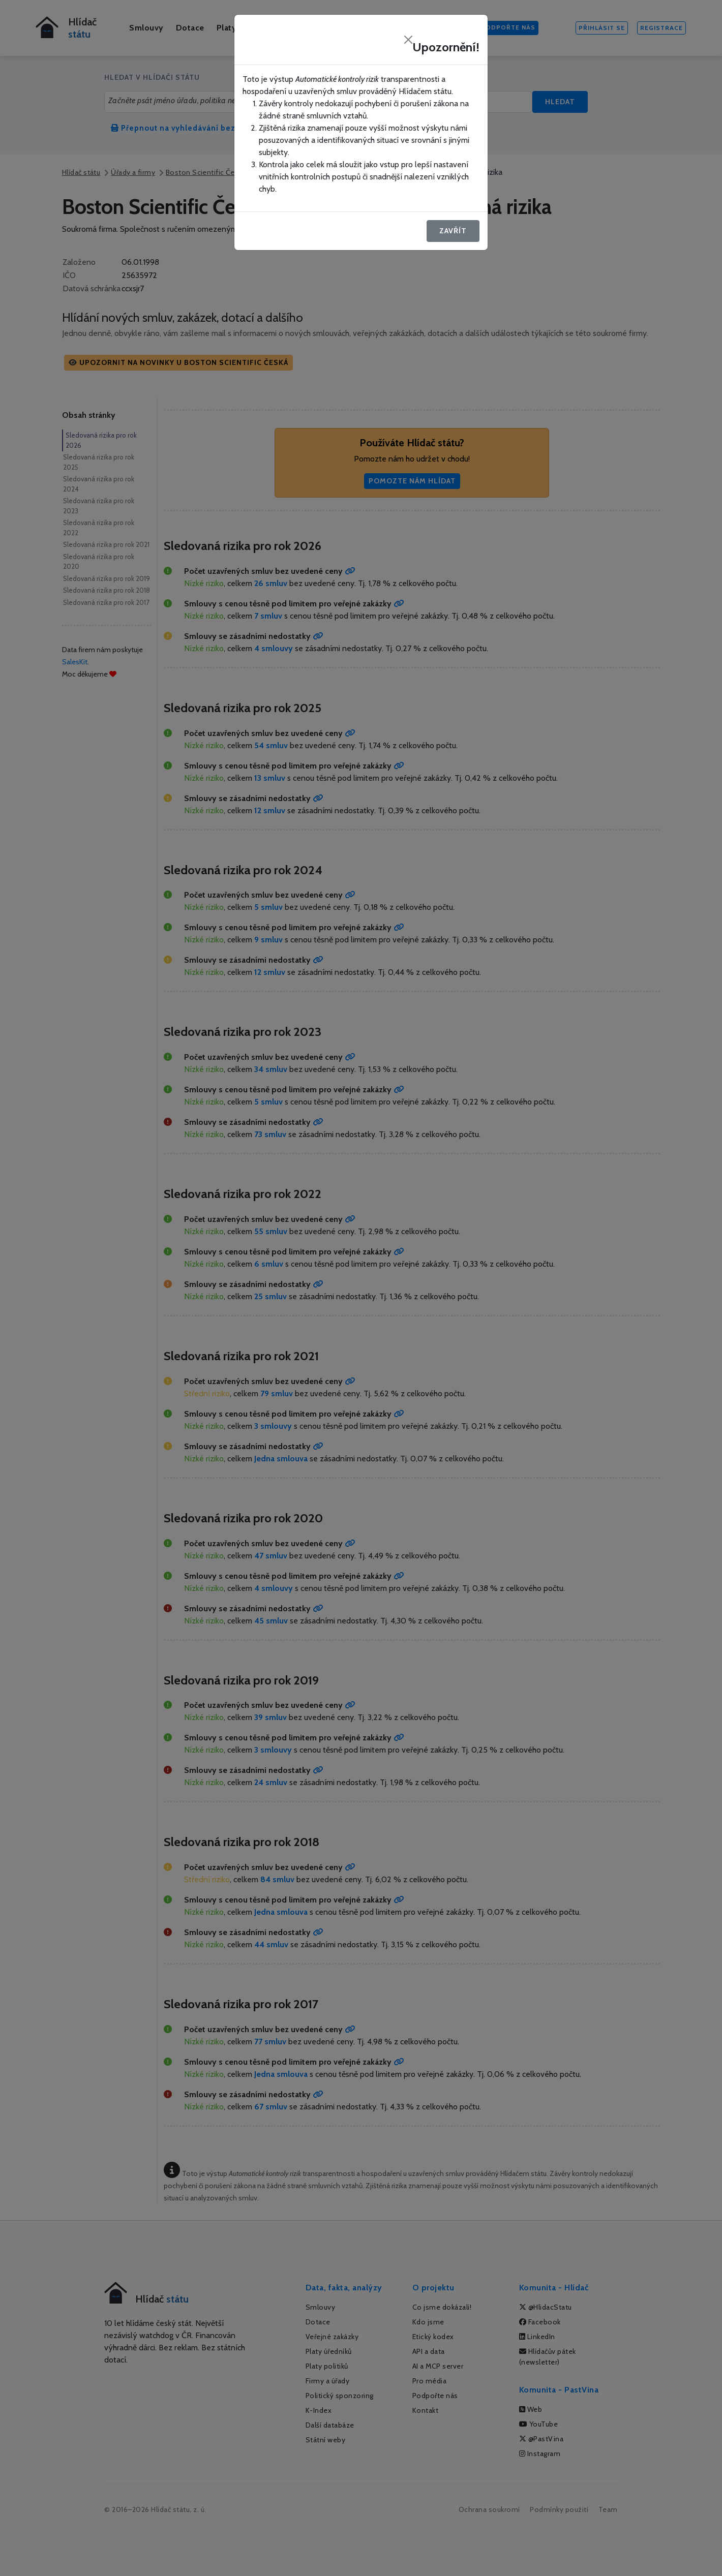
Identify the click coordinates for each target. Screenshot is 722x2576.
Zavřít (453, 230)
